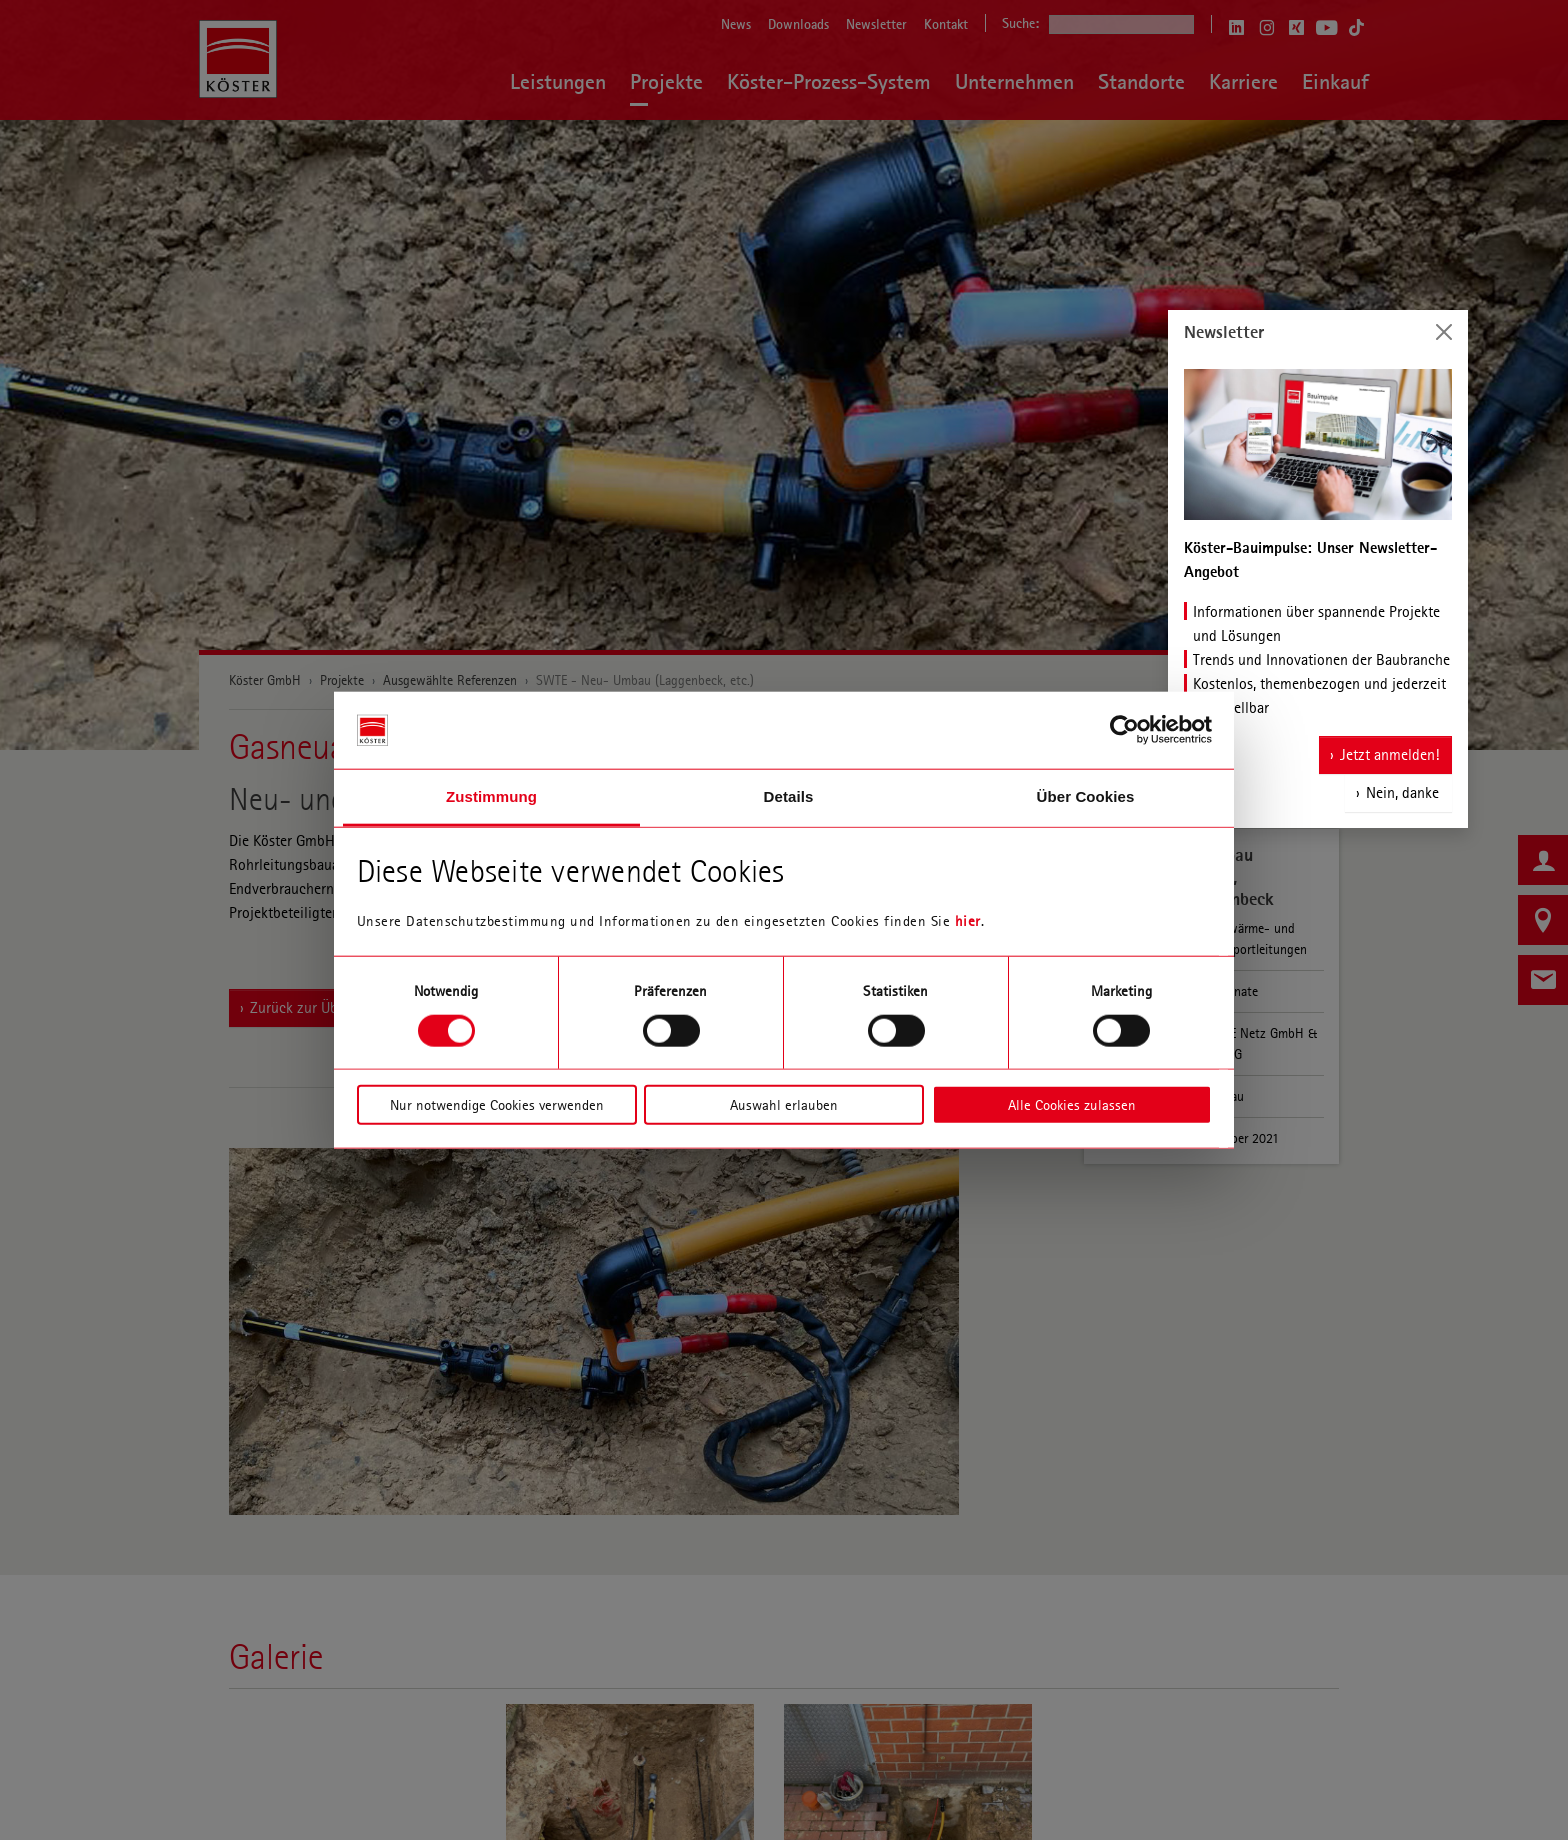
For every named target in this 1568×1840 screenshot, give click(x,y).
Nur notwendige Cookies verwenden (497, 1105)
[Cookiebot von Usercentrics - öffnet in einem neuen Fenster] (1124, 730)
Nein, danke (1402, 779)
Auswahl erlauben (784, 1105)
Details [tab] (789, 796)
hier (968, 921)
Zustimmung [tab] (491, 796)
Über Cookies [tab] (1086, 796)
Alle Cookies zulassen (1072, 1105)
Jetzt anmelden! (1389, 741)
